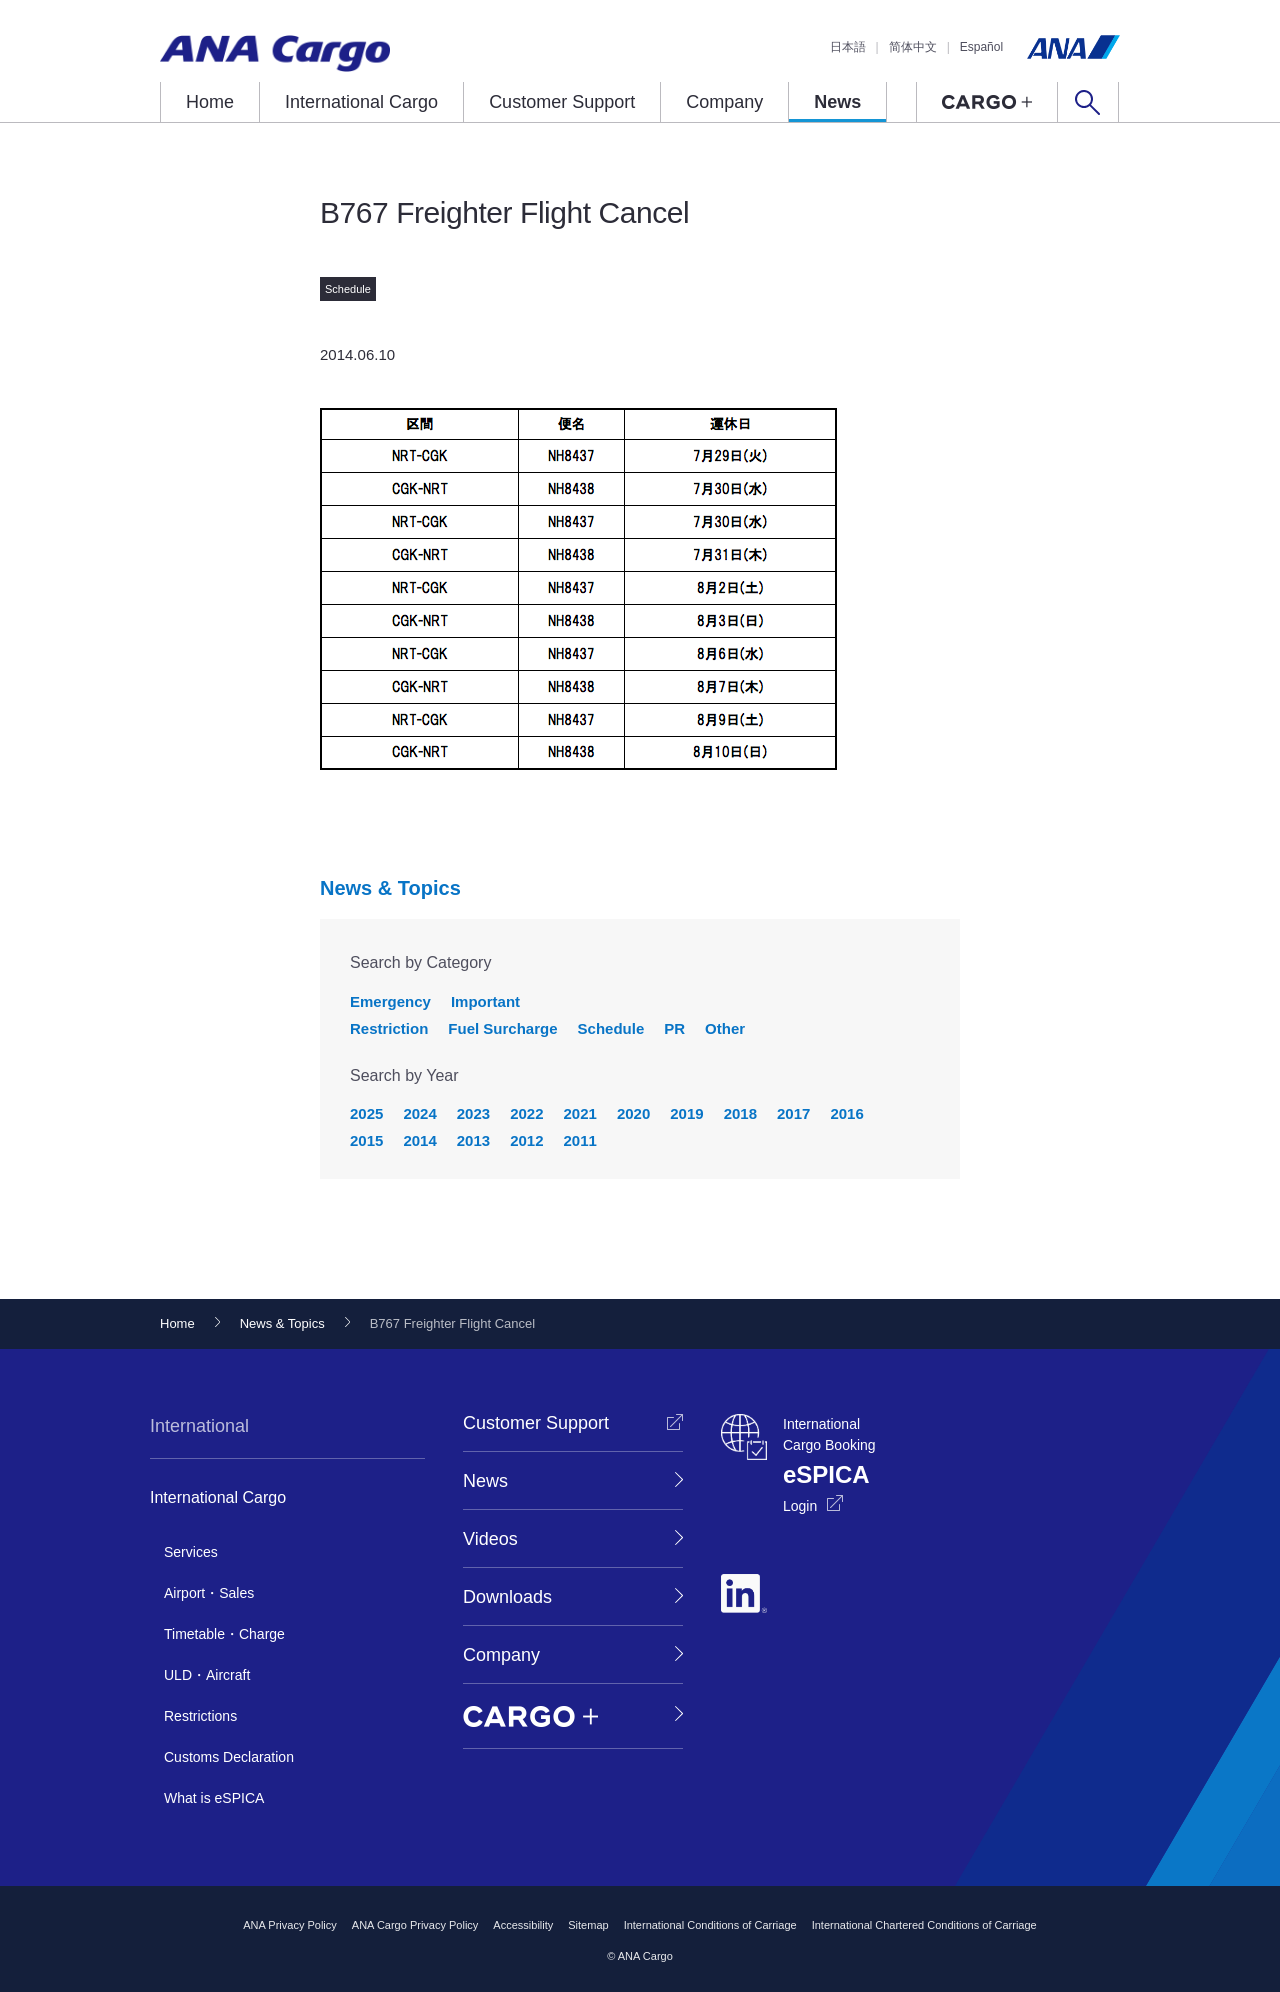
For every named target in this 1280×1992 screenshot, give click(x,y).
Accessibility (523, 1925)
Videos (490, 1539)
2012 (526, 1140)
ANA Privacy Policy (290, 1925)
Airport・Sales (209, 1593)
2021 (580, 1113)
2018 (740, 1113)
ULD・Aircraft (207, 1675)
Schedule (611, 1028)
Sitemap (588, 1925)
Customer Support (562, 102)
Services (191, 1552)
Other (725, 1028)
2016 (846, 1113)
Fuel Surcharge (502, 1028)
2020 (633, 1113)
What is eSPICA (214, 1798)
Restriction (389, 1028)
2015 (366, 1140)
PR (674, 1028)
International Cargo (361, 102)
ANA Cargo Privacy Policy (415, 1925)
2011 (580, 1140)
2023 (473, 1113)
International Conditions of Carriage (710, 1925)
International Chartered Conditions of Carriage (924, 1925)
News (837, 102)
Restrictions (200, 1716)
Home (210, 102)
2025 (366, 1113)
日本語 (848, 47)
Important (485, 1001)
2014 (419, 1140)
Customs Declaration (229, 1757)
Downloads (507, 1597)
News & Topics (390, 888)
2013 (473, 1140)
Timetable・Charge (224, 1634)
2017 (793, 1113)
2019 (686, 1113)
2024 (419, 1113)
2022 (526, 1113)
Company (724, 102)
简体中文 (913, 47)
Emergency (390, 1001)
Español (981, 47)
